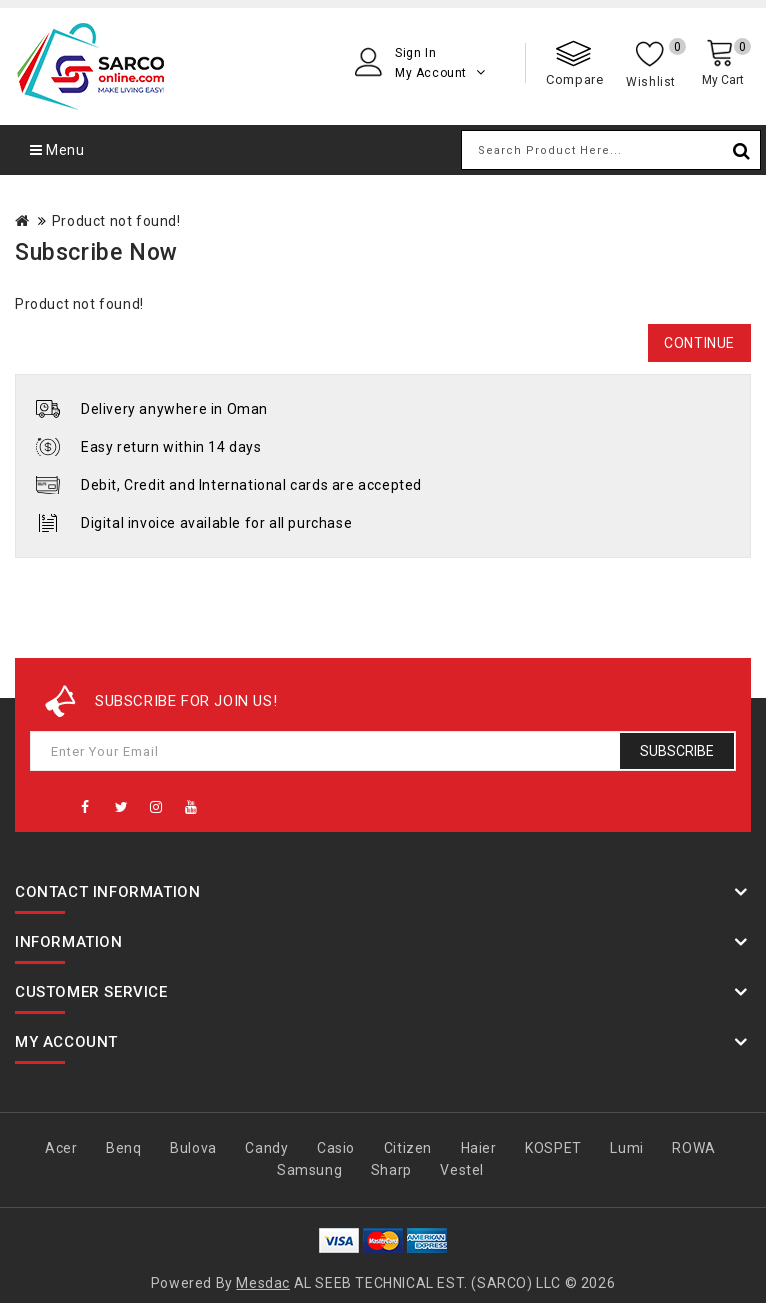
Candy (266, 1148)
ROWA (693, 1148)
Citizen (408, 1148)
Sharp (391, 1170)
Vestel (462, 1170)
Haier (479, 1148)
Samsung (309, 1170)
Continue (699, 343)
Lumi (626, 1148)
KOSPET (553, 1148)
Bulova (193, 1148)
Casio (336, 1148)
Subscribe (677, 751)
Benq (123, 1148)
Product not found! (116, 221)
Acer (61, 1148)
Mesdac (263, 1283)
